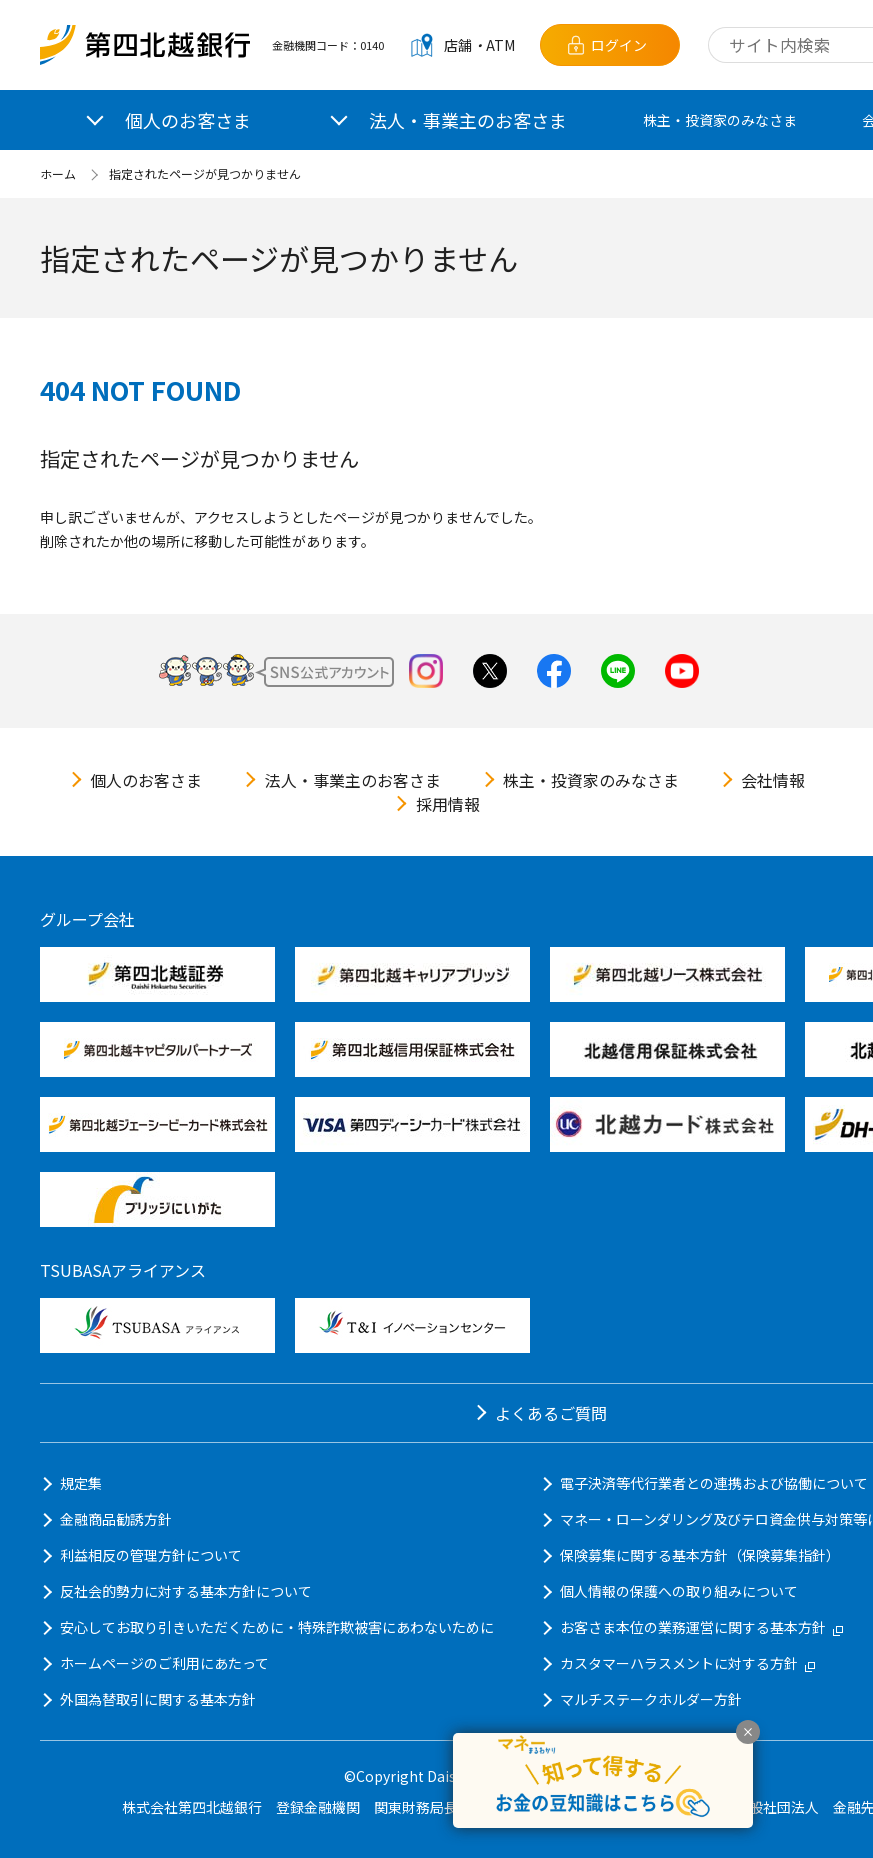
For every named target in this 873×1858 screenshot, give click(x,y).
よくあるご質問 (551, 1413)
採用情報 (448, 804)
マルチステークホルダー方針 (651, 1699)
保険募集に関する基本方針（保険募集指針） (700, 1555)
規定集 (81, 1483)
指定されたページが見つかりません (205, 173)
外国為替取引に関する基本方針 (158, 1699)
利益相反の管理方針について (151, 1555)
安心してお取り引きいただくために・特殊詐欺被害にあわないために (277, 1627)
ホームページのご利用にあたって (164, 1663)
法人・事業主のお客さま (353, 780)
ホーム (58, 173)
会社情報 (773, 780)
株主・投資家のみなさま (720, 120)
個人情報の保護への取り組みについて (679, 1591)
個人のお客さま (146, 780)
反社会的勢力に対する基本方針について (186, 1591)
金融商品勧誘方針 (116, 1519)
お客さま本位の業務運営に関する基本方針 (701, 1627)
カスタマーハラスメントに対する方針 (687, 1663)
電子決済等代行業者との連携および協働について (714, 1483)
